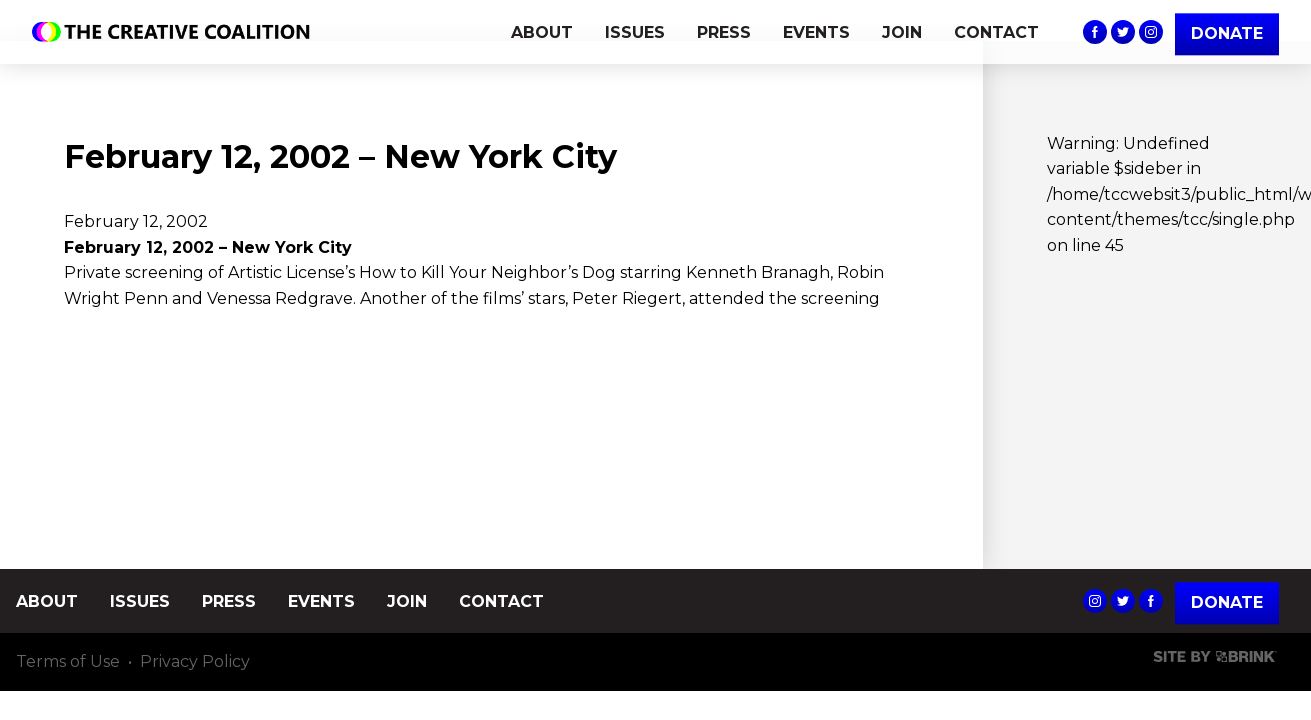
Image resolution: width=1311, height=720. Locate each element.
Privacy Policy (195, 661)
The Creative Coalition (176, 32)
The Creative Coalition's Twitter (1123, 32)
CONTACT (996, 32)
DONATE (1227, 33)
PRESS (724, 32)
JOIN (902, 32)
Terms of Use (68, 661)
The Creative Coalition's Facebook (1095, 32)
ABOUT (542, 32)
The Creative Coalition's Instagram (1151, 32)
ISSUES (635, 32)
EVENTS (816, 32)
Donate (1227, 602)
